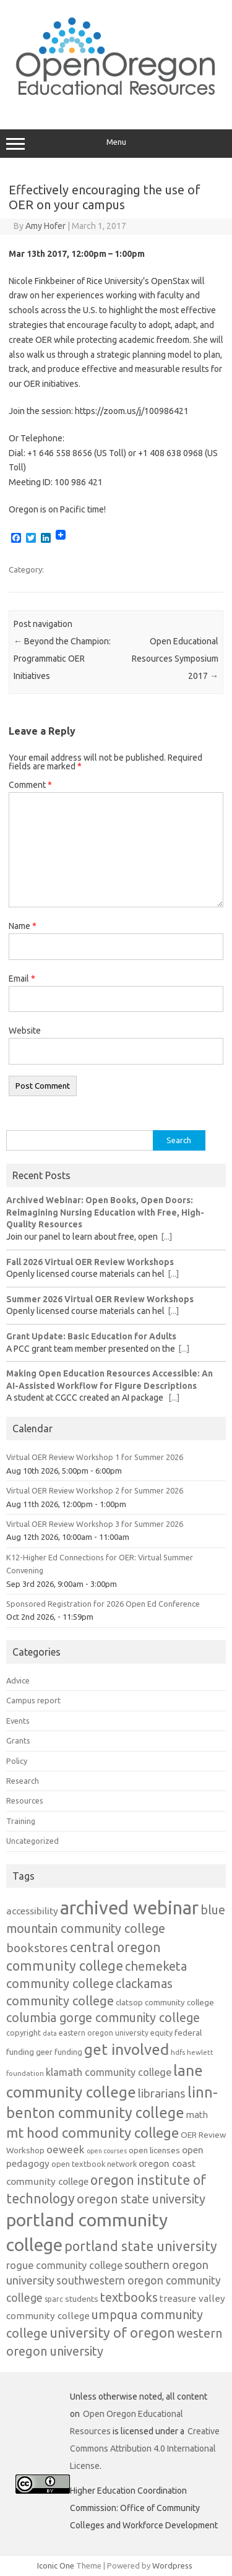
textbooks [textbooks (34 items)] (129, 2297)
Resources (24, 1800)
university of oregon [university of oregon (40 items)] (112, 2332)
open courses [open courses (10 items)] (107, 2151)
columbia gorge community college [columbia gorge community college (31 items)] (103, 2018)
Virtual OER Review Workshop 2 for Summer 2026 (94, 1490)
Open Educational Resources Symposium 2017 (175, 658)
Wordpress (172, 2565)
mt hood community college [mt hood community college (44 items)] (92, 2132)
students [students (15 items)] (81, 2299)
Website (25, 1030)
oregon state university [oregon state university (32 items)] (141, 2199)
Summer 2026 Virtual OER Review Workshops (100, 1299)
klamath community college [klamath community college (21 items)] (108, 2072)
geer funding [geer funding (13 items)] (59, 2051)
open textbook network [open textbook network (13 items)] (94, 2163)
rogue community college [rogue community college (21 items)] (64, 2265)
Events (18, 1720)
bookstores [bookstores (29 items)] (37, 1948)
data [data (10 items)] (50, 2033)
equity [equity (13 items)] (161, 2032)
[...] (166, 1237)
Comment (30, 785)
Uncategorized (32, 1840)
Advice (18, 1680)
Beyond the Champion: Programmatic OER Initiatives (62, 658)
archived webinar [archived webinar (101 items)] (129, 1908)
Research (22, 1780)
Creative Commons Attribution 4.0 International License (145, 2448)
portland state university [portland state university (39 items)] (140, 2246)
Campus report (33, 1700)
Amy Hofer (45, 226)
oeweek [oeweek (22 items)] (65, 2149)
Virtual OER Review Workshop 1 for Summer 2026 (94, 1457)
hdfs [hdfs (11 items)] (178, 2052)
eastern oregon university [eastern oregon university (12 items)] (103, 2033)
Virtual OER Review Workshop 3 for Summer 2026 (94, 1523)
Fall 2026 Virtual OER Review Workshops (90, 1262)
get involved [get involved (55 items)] (126, 2049)
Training (20, 1821)
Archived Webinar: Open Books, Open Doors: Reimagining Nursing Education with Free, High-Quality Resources (105, 1212)
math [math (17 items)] (197, 2114)
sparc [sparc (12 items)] (54, 2299)
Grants (18, 1740)
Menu (116, 143)
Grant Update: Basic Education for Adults (91, 1336)
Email (22, 978)
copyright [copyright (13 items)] (23, 2032)
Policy (16, 1761)
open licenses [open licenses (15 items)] (154, 2150)
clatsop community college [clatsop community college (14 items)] (165, 2002)
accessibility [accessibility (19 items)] (32, 1910)
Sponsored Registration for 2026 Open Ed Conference (103, 1603)
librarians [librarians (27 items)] (162, 2093)
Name (23, 926)
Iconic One (55, 2565)
